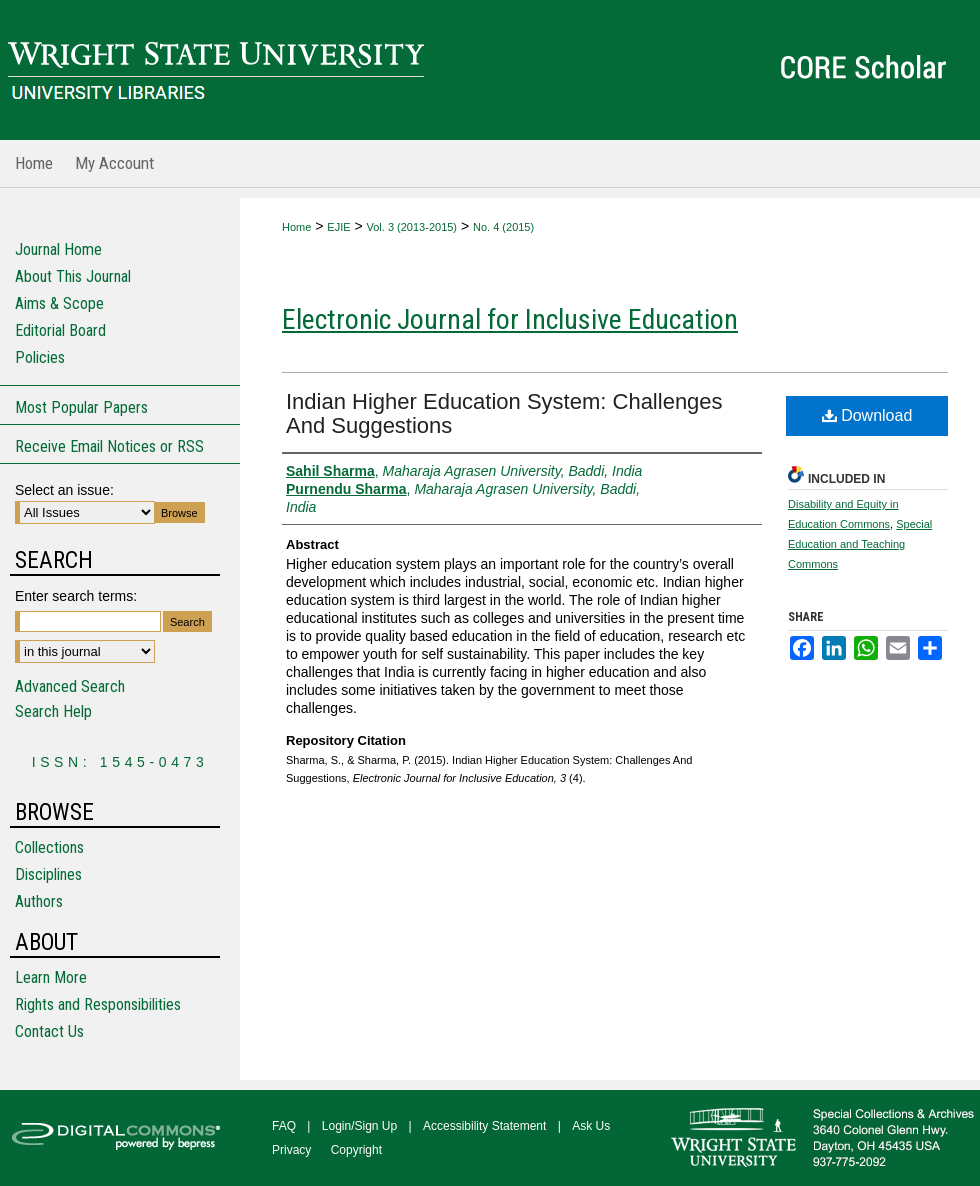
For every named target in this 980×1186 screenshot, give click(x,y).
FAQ (284, 1126)
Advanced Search (70, 686)
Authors (39, 901)
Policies (40, 357)
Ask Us (591, 1126)
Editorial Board (60, 330)
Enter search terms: (76, 596)
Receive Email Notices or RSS (109, 446)
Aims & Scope (59, 303)
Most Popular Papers (81, 407)
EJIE (338, 227)
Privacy (291, 1150)
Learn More (51, 977)
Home (296, 227)
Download (867, 415)
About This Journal (73, 276)
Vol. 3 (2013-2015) (412, 227)
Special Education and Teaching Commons (860, 544)
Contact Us (49, 1031)
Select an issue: (64, 490)
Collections (49, 847)
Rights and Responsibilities (98, 1004)
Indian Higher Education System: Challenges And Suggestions (504, 413)
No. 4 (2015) (503, 227)
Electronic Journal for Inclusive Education (510, 319)
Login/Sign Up (359, 1126)
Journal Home (58, 249)
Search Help (53, 711)
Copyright (356, 1150)
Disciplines (48, 874)
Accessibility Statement (484, 1126)
